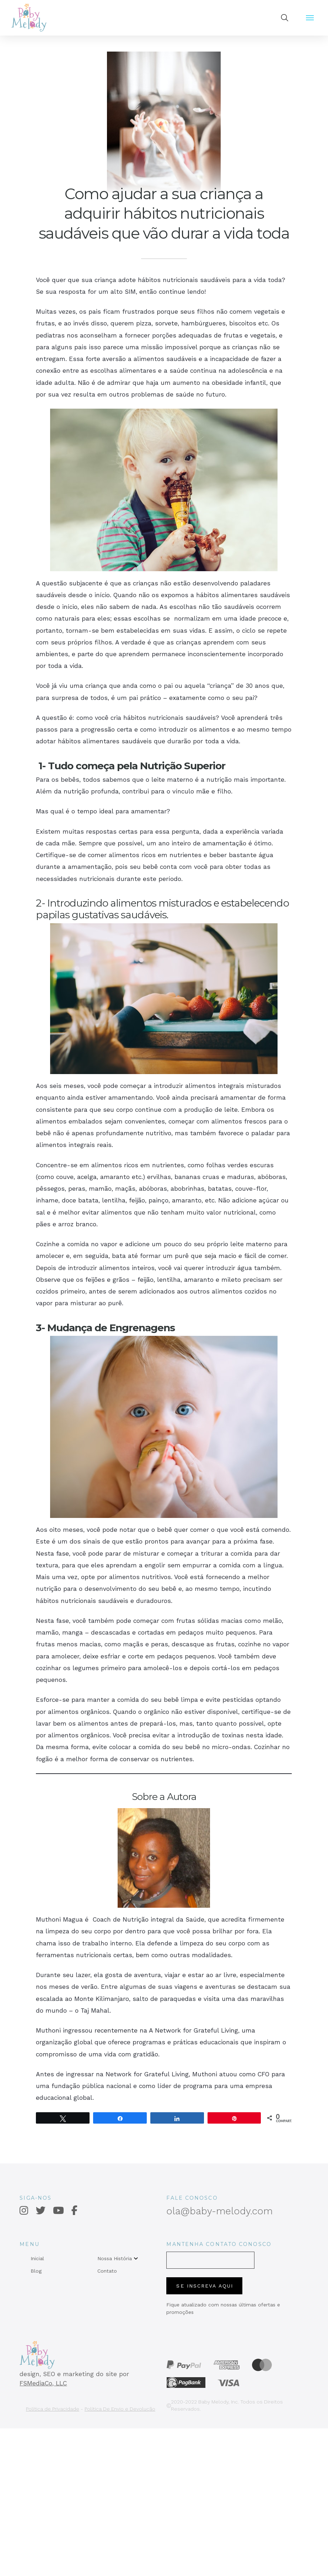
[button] (284, 18)
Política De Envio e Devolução (120, 2409)
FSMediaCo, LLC (43, 2383)
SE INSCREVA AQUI (204, 2286)
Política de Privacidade (52, 2409)
